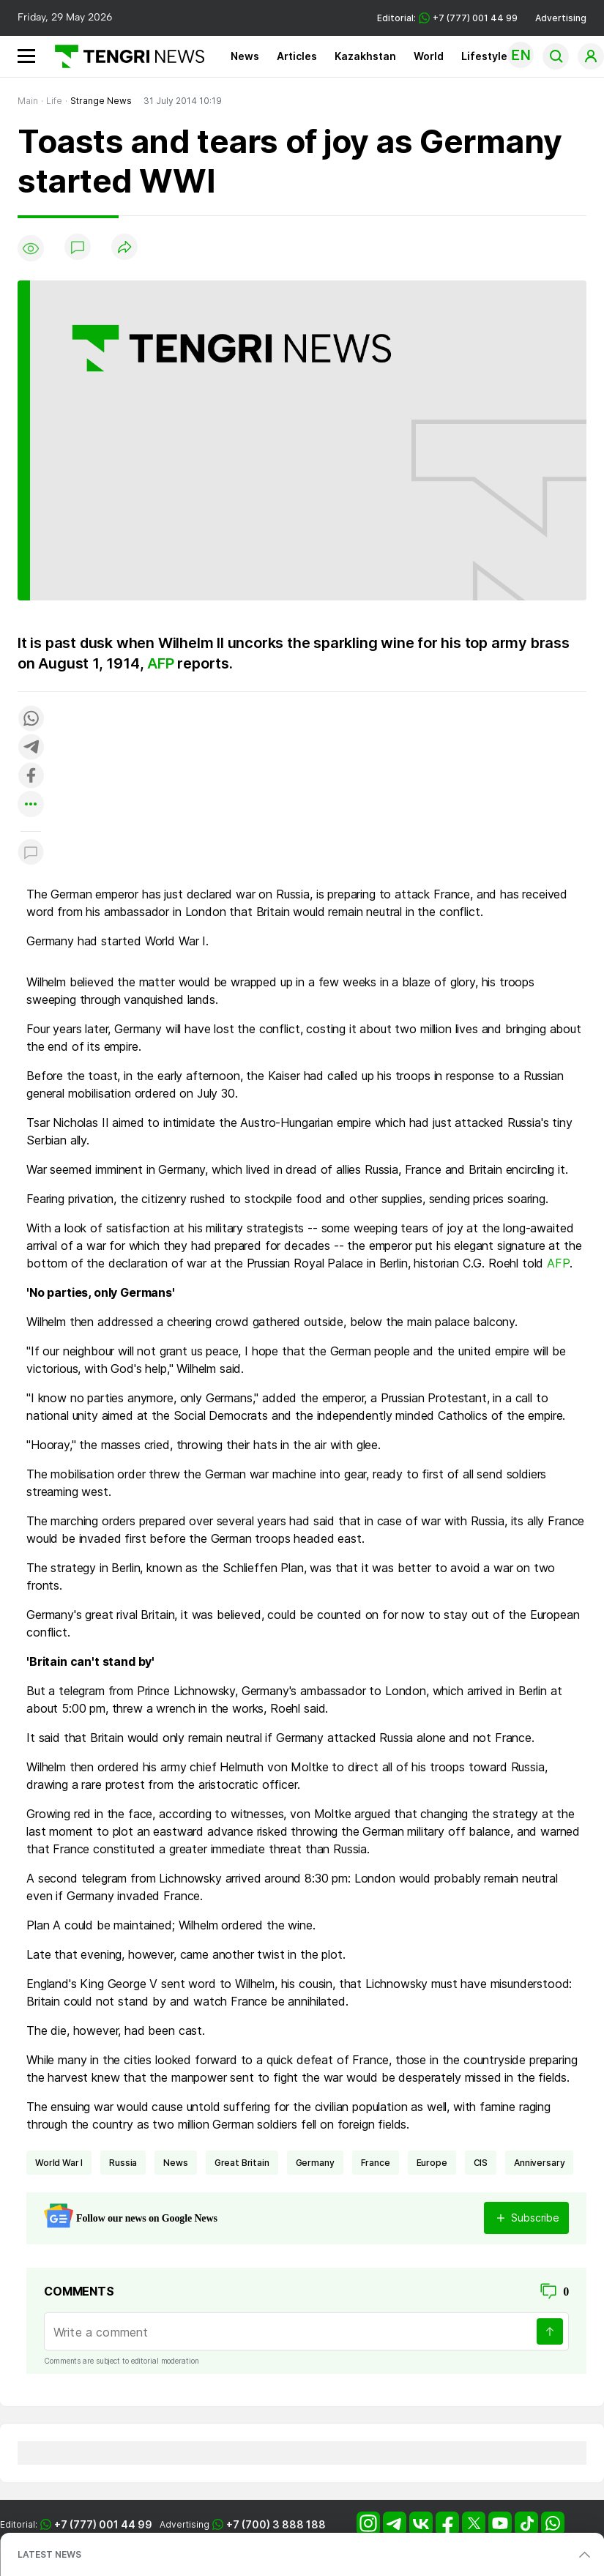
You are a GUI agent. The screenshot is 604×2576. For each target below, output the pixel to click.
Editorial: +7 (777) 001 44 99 (447, 17)
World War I (59, 2162)
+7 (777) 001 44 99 (103, 2524)
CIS (481, 2162)
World (429, 56)
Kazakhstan (365, 56)
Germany (315, 2162)
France (375, 2162)
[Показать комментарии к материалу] (31, 853)
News (245, 56)
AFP (160, 663)
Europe (432, 2162)
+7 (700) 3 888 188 (276, 2524)
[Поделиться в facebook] (31, 776)
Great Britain (242, 2162)
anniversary (539, 2162)
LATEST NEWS (49, 2554)
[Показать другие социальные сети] (31, 805)
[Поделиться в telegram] (31, 748)
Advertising (560, 17)
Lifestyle (484, 56)
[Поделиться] (124, 248)
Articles (297, 56)
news (175, 2162)
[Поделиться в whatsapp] (31, 719)
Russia (123, 2162)
